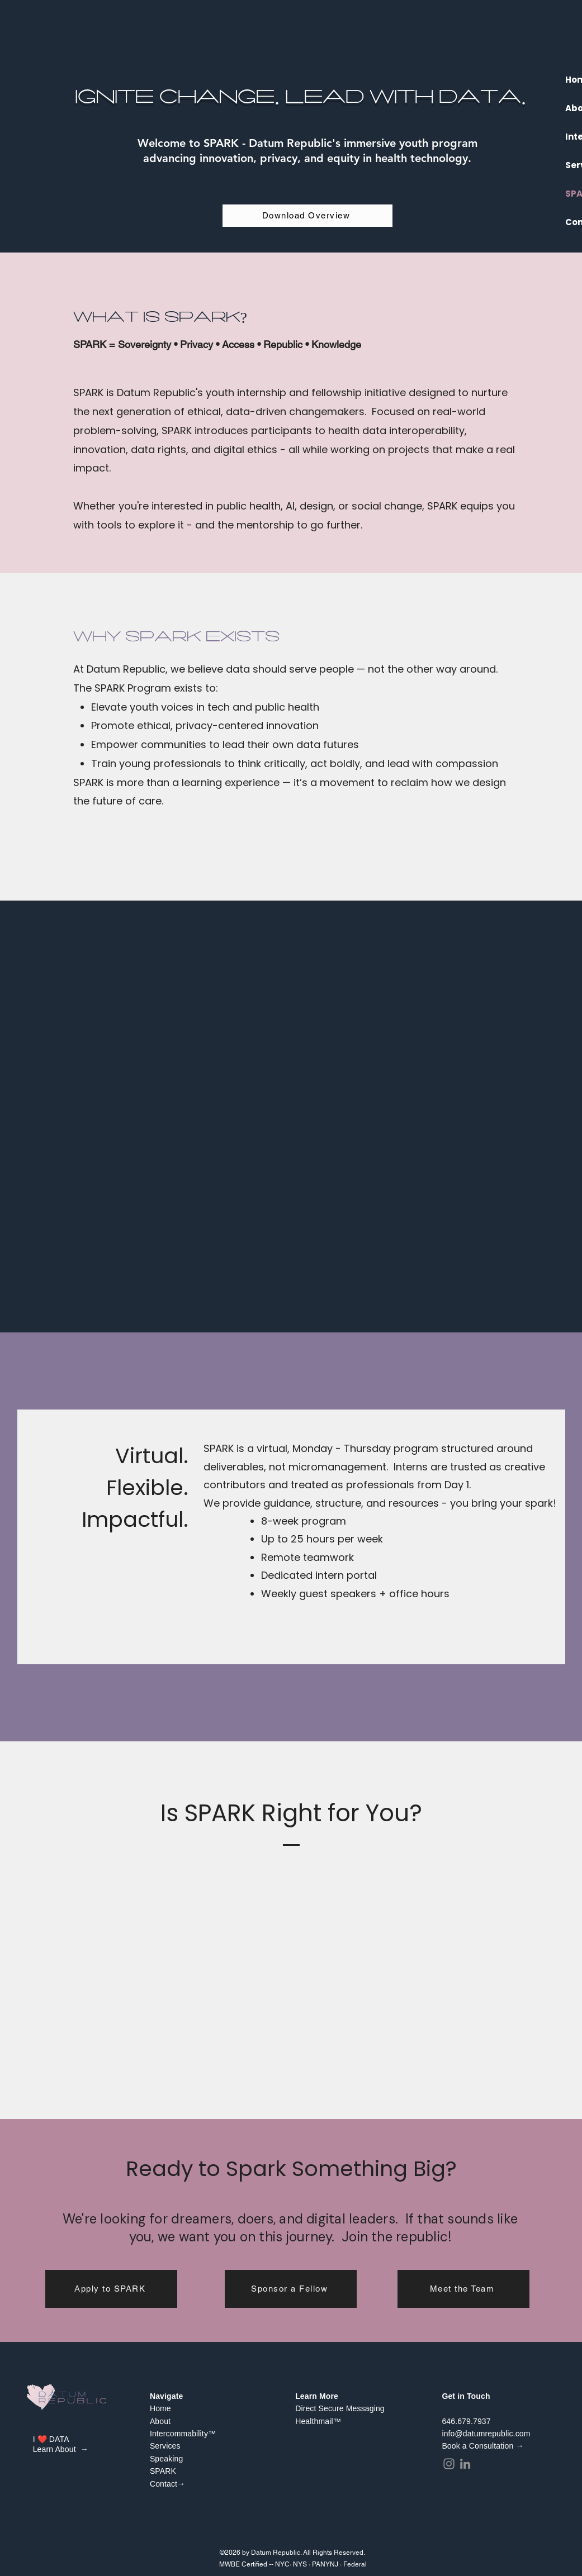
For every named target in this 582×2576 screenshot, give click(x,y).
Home (160, 2408)
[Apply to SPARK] (111, 2289)
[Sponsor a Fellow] (291, 2289)
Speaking (166, 2458)
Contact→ (167, 2483)
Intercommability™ (183, 2433)
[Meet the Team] (463, 2289)
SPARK (163, 2471)
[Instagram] (449, 2463)
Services (165, 2445)
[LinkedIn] (465, 2463)
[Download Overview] (307, 215)
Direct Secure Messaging (341, 2408)
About (160, 2421)
